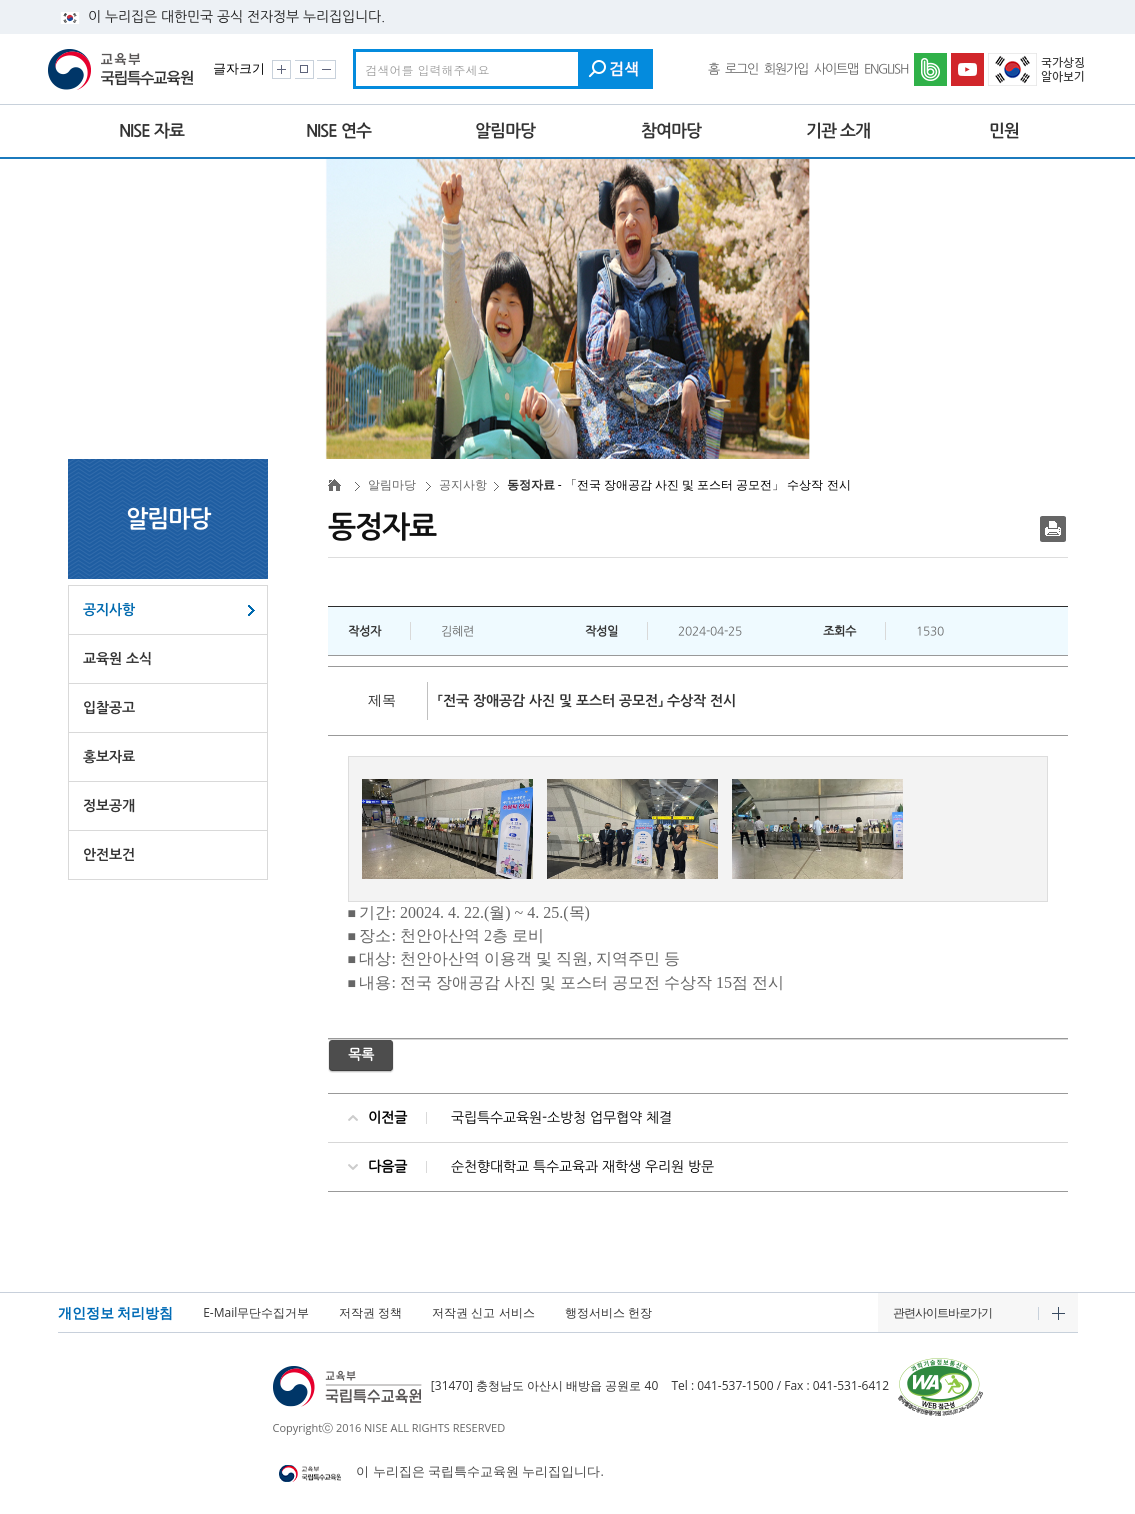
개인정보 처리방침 (116, 1313)
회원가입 (786, 69)
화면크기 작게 (326, 69)
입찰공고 (109, 708)
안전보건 (109, 855)
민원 (1004, 131)
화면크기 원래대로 (304, 69)
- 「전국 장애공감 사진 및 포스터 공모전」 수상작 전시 (603, 484)
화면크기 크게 (281, 69)
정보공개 (109, 806)
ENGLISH (886, 69)
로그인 (741, 69)
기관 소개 (838, 131)
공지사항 (109, 610)
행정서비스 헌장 (608, 1313)
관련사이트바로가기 (942, 1312)
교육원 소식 (117, 659)
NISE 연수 (338, 131)
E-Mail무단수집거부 (256, 1313)
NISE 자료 (151, 131)
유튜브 (969, 69)
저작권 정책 (370, 1313)
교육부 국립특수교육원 (123, 69)
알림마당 (505, 131)
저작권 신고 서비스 (483, 1313)
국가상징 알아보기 (1038, 69)
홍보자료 (109, 757)
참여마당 (671, 131)
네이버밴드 (932, 69)
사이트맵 (836, 69)
